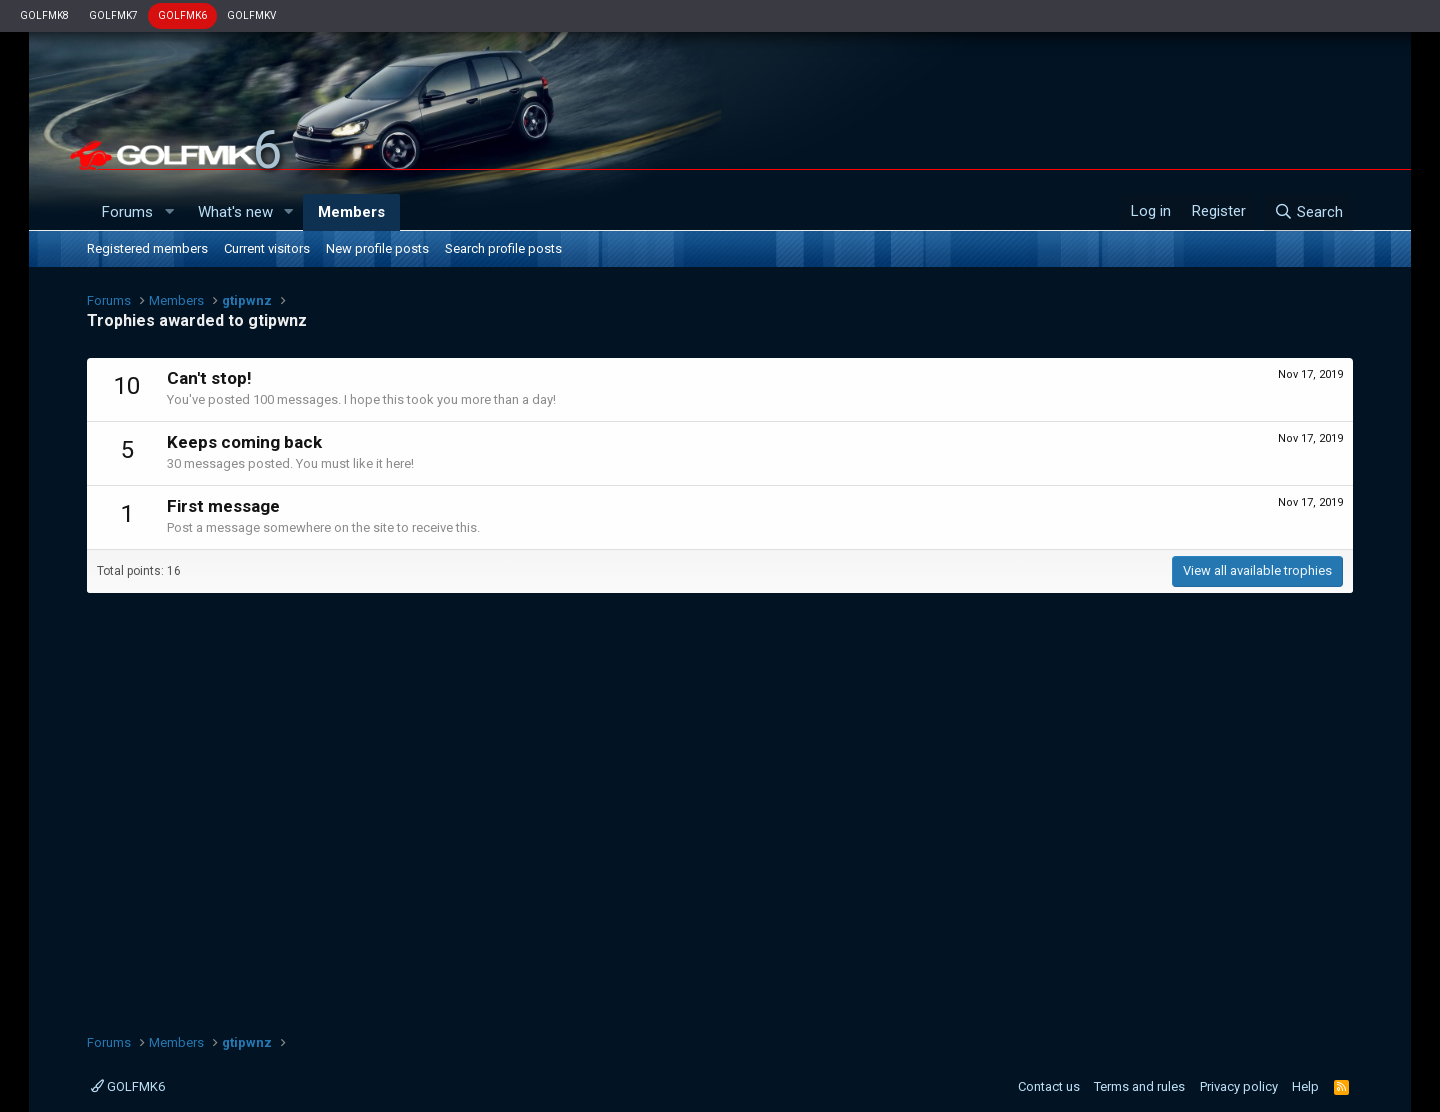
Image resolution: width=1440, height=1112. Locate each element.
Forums (127, 212)
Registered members (147, 248)
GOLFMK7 (113, 15)
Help (1305, 1086)
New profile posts (377, 248)
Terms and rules (1139, 1086)
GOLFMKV (251, 15)
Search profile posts (503, 248)
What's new (235, 212)
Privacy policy (1239, 1086)
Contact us (1049, 1086)
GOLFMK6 (182, 15)
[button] (169, 212)
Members (351, 212)
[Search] (1308, 212)
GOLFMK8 (44, 15)
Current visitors (267, 248)
